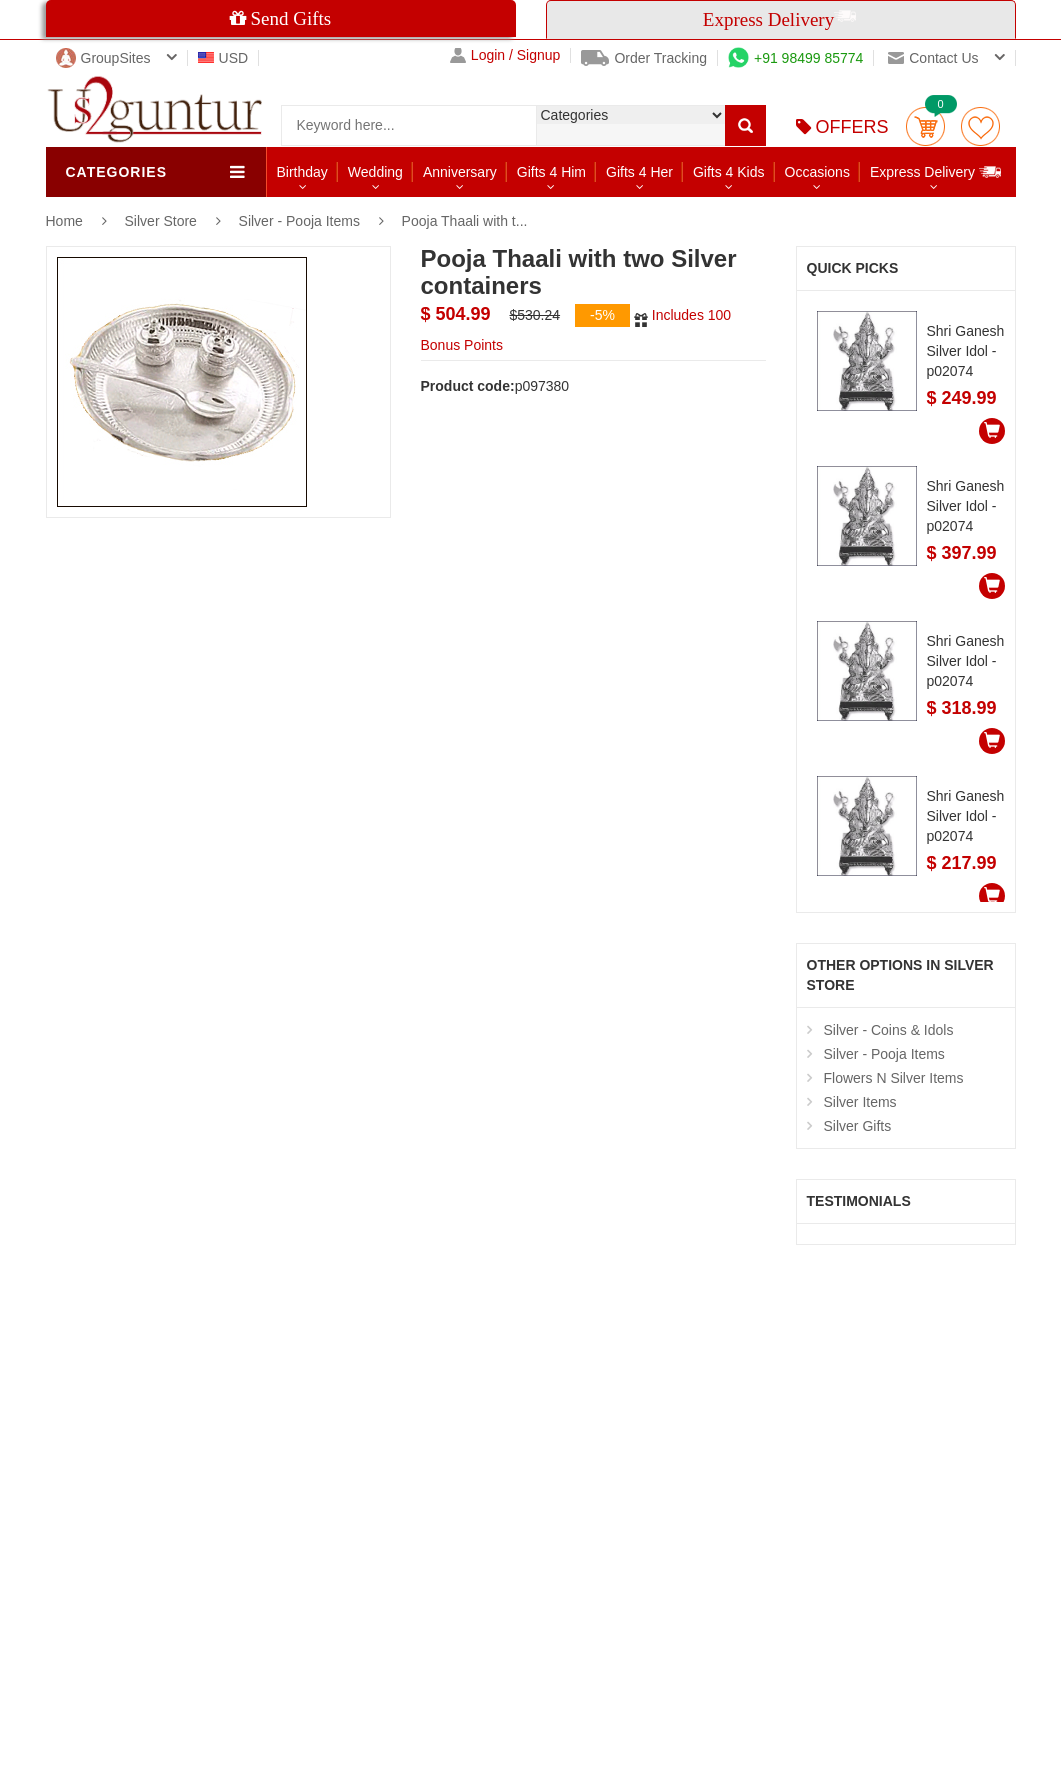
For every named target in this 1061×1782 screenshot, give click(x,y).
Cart (925, 126)
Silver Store (163, 221)
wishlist (980, 126)
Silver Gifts (858, 1126)
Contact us (933, 58)
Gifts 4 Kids (729, 172)
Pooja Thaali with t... (465, 221)
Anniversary (460, 172)
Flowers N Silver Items (894, 1078)
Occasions (817, 172)
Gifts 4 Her (639, 172)
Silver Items (860, 1102)
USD (223, 58)
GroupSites (103, 58)
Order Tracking (644, 58)
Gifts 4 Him (551, 172)
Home (64, 221)
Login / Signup (505, 55)
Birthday (302, 172)
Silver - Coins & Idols (889, 1030)
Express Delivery (936, 171)
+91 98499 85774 (795, 58)
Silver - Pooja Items (299, 221)
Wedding (375, 172)
